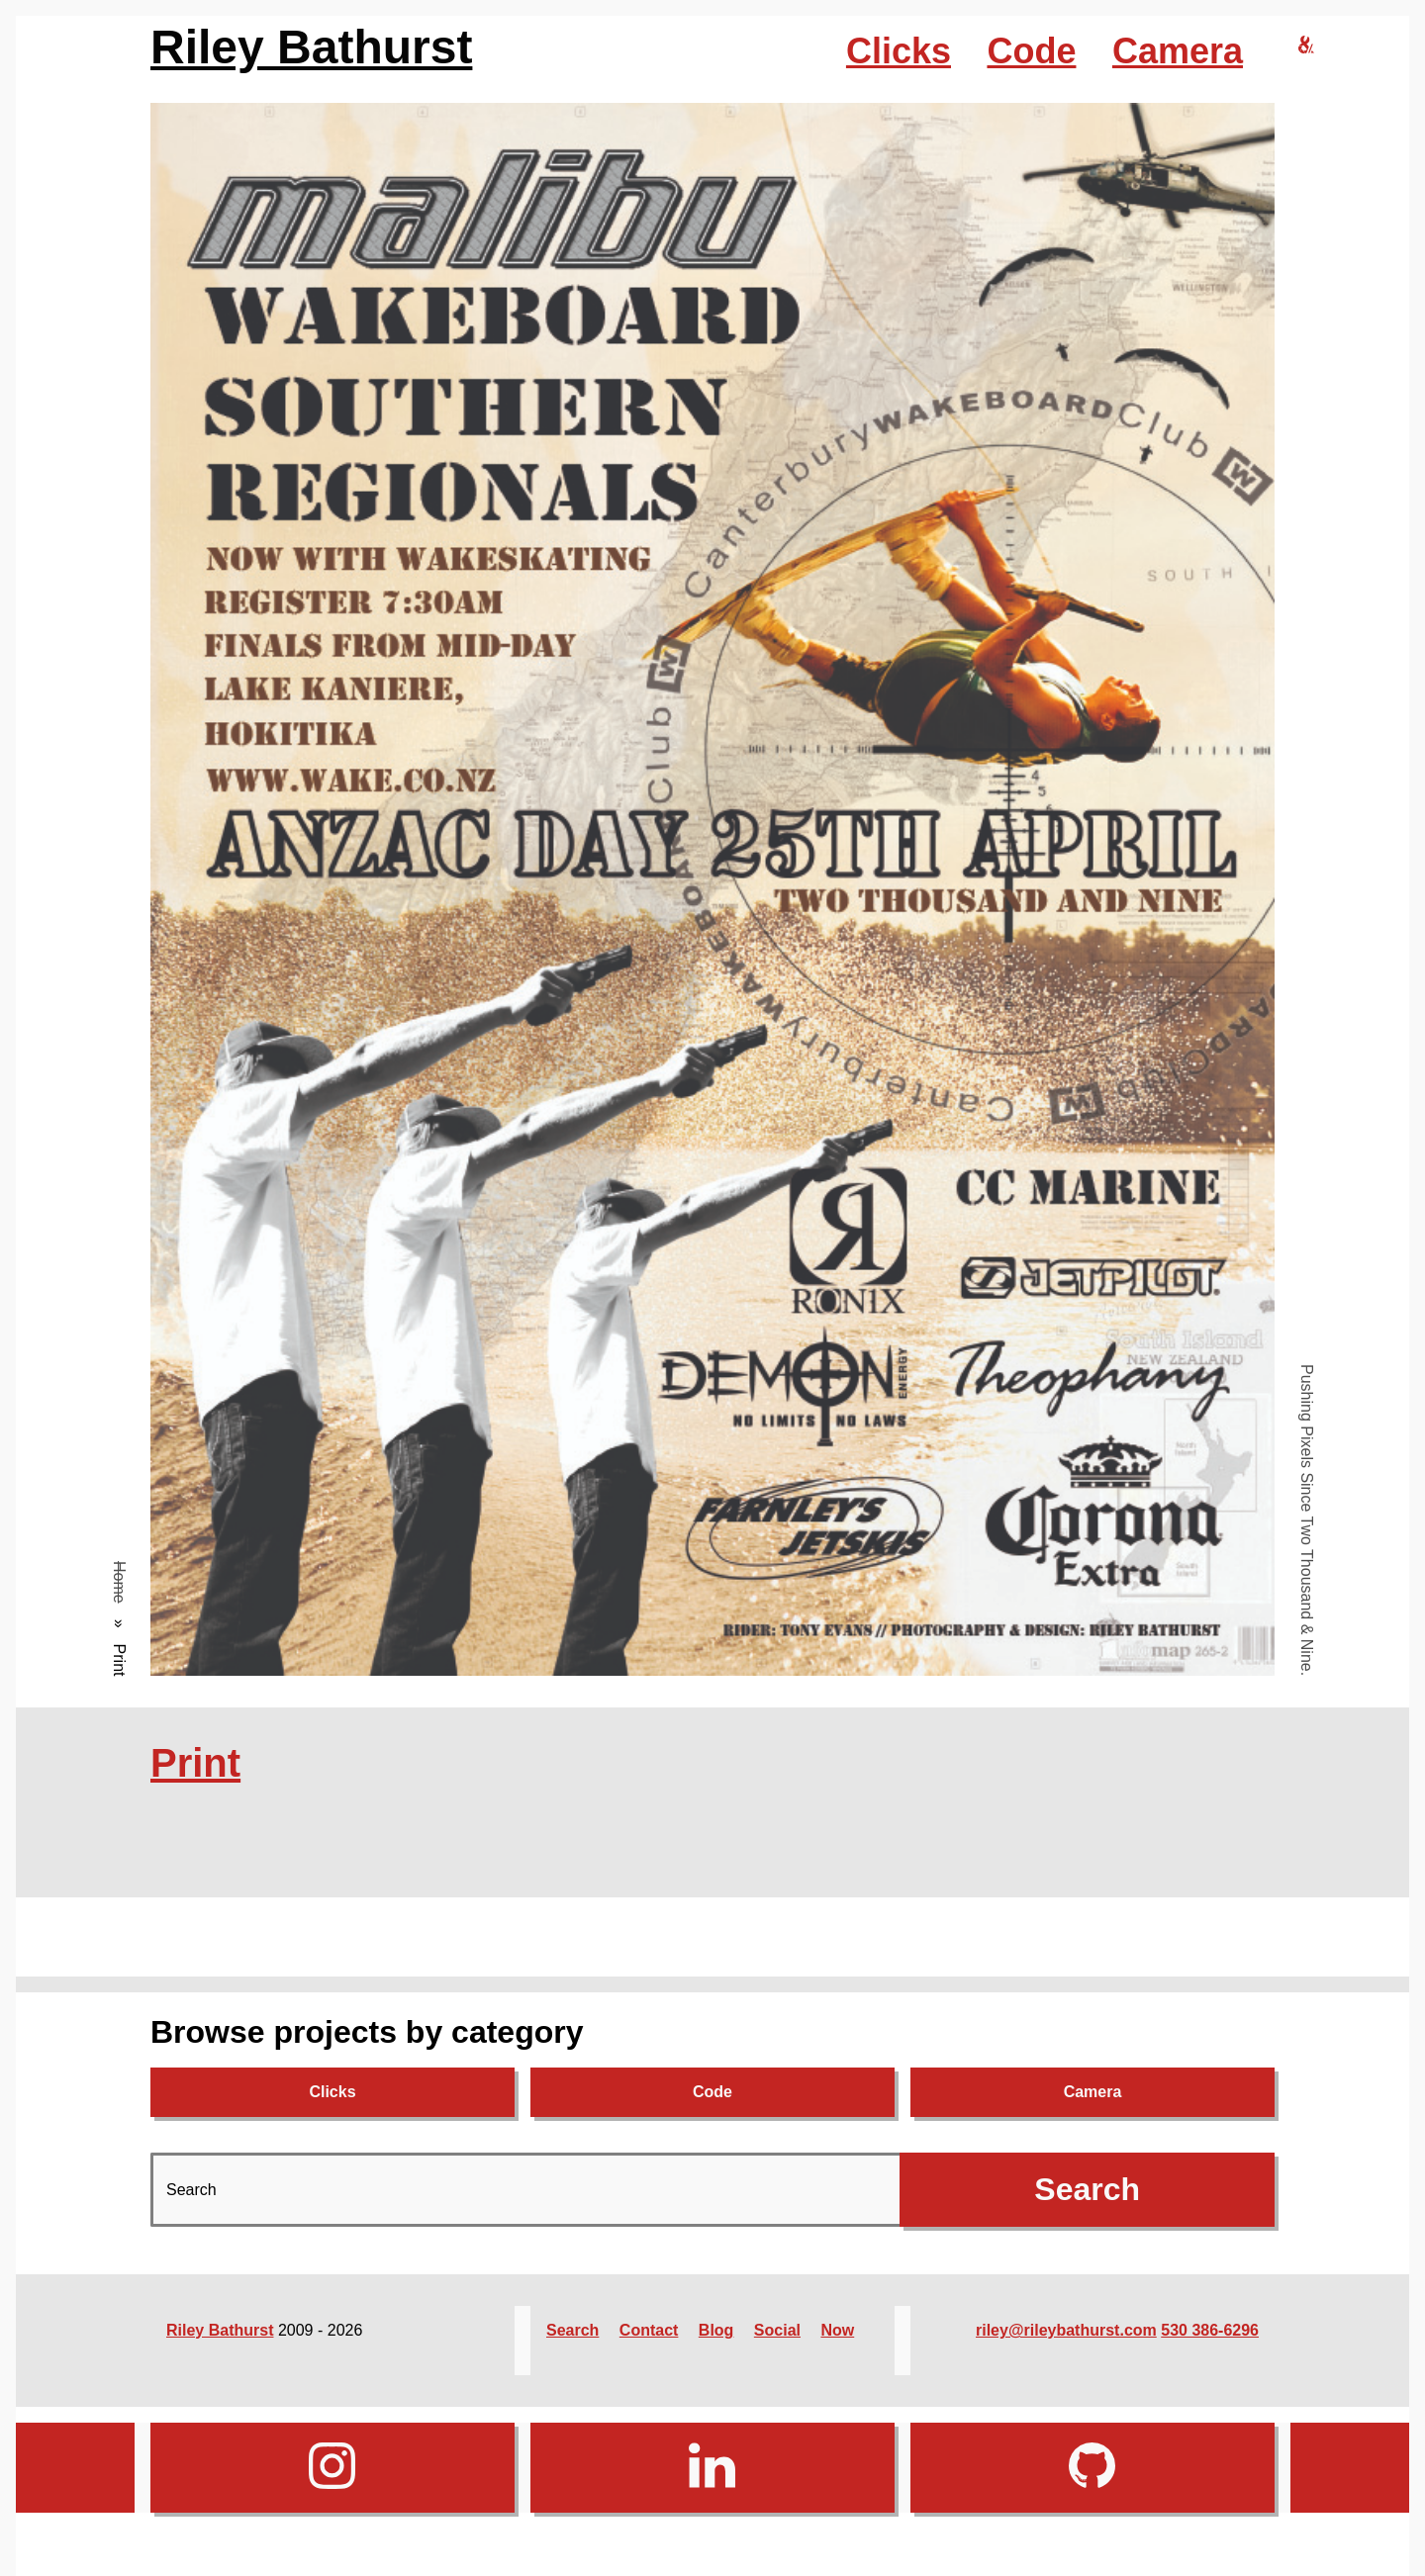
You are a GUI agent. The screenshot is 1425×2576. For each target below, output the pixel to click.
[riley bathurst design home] (1306, 46)
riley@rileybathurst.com (1066, 2330)
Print (195, 1763)
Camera (1177, 51)
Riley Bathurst (311, 47)
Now (837, 2330)
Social (777, 2330)
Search (572, 2330)
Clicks (898, 51)
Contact (649, 2330)
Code (1031, 51)
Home (119, 1582)
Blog (716, 2330)
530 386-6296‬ (1210, 2330)
